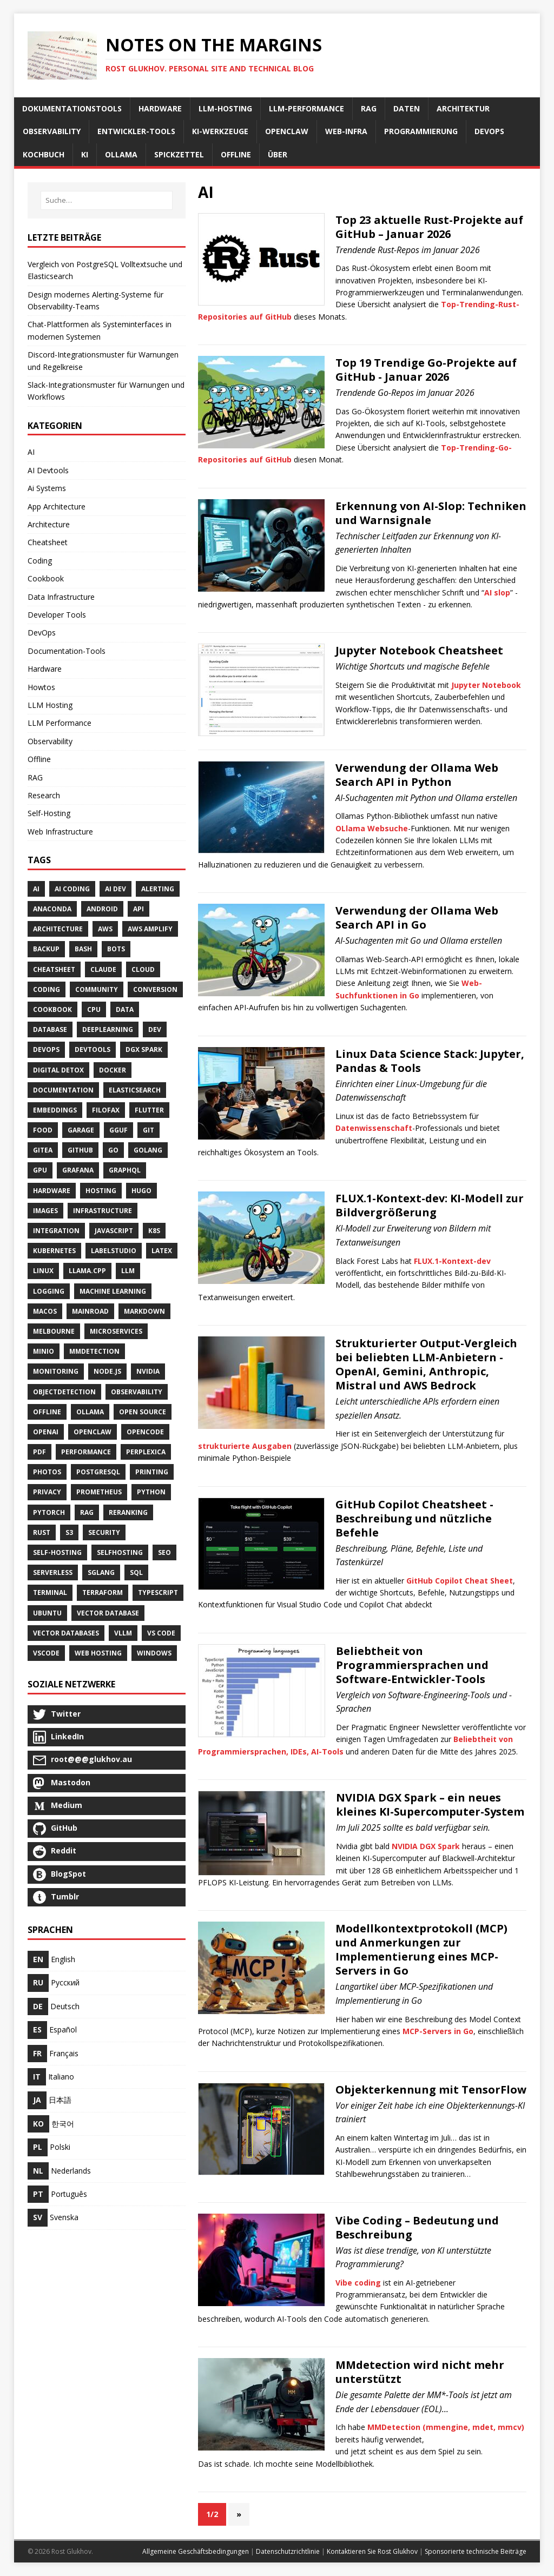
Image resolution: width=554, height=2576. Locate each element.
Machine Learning (113, 1291)
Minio (43, 1351)
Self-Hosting (49, 813)
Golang (148, 1150)
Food (42, 1130)
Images (45, 1210)
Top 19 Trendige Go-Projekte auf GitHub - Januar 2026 (426, 369)
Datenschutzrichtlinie (288, 2551)
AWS (105, 928)
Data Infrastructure (61, 597)
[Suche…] (107, 200)
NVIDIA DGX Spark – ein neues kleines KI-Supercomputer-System (430, 1804)
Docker (112, 1070)
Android (102, 908)
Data (125, 1009)
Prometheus (99, 1491)
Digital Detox (58, 1070)
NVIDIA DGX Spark (426, 1846)
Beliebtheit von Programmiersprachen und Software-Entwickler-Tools (412, 1665)
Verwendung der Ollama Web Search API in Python (416, 774)
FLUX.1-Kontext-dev (452, 1261)
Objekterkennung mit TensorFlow (430, 2089)
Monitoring (55, 1371)
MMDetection (94, 1351)
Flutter (149, 1110)
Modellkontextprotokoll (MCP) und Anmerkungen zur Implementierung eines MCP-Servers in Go (421, 1949)
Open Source (142, 1411)
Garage (81, 1130)
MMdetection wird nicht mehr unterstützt (419, 2372)
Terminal (50, 1592)
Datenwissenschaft (373, 1128)
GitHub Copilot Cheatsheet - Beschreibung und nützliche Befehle (414, 1518)
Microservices (116, 1331)
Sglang (101, 1572)
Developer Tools (57, 615)
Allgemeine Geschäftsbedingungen (195, 2551)
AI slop (497, 592)
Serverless (52, 1572)
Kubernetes (54, 1250)
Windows (154, 1653)
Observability (50, 741)
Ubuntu (47, 1613)
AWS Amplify (150, 928)
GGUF (118, 1130)
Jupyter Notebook (486, 685)
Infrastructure (102, 1210)
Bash (83, 948)
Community (96, 989)
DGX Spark (144, 1049)
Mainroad (90, 1311)
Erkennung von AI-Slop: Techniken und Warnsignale (430, 513)
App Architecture (56, 506)
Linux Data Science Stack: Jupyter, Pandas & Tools (429, 1061)
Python (151, 1491)
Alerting (157, 888)
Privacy (47, 1491)
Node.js (107, 1371)
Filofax (106, 1110)
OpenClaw (92, 1431)
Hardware (45, 669)
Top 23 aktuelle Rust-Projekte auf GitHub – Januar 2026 (429, 227)
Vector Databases (66, 1633)
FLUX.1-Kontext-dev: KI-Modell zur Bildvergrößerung (429, 1205)
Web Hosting (98, 1653)
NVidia (148, 1371)
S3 (69, 1532)
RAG (35, 777)
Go (113, 1150)
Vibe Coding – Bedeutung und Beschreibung (417, 2227)
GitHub (80, 1150)
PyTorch (49, 1512)
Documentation (63, 1090)
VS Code (161, 1633)
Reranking (128, 1512)
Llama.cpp (87, 1270)
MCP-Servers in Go (438, 2031)
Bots (116, 948)
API (138, 908)
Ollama (90, 1411)
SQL (136, 1572)
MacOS (45, 1311)
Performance (86, 1451)
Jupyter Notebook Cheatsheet (419, 650)
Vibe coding (358, 2282)
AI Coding (72, 888)
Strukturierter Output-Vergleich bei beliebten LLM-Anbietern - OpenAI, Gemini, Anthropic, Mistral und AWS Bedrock (426, 1364)
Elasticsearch (135, 1090)
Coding (40, 560)
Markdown (144, 1311)
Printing (151, 1471)
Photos (47, 1471)
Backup (46, 948)
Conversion (155, 989)
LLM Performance (59, 723)
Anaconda (52, 908)
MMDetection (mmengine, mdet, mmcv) (445, 2427)
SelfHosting (120, 1552)
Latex (161, 1250)
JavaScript (114, 1230)
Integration (56, 1230)
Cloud (143, 969)
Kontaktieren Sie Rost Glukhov (372, 2551)
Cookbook (46, 578)
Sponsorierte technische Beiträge (475, 2551)
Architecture (49, 524)
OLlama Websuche (371, 828)
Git (148, 1130)
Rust (41, 1532)
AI (31, 452)
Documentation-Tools (66, 651)
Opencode (145, 1431)
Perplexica (146, 1451)
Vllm (123, 1633)
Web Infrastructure (60, 831)
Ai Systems (47, 488)
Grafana (78, 1170)
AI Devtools (48, 470)
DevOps (42, 632)
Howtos (41, 687)
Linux (43, 1270)
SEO (164, 1552)
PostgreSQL (98, 1471)
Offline (39, 759)
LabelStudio (113, 1250)
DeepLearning (107, 1029)
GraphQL (125, 1170)
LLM (128, 1270)
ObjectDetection (64, 1391)
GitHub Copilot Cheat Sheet (459, 1580)
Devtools (92, 1049)
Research (44, 795)
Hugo (141, 1190)
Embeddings (55, 1110)
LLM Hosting (50, 705)
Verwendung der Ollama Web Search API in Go (416, 917)
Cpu (94, 1009)
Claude (103, 969)
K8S (154, 1230)
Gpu (40, 1170)
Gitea (42, 1150)
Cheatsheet (48, 542)
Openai (45, 1431)
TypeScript (158, 1592)
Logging (48, 1291)
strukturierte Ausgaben (245, 1446)
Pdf (39, 1451)
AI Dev (115, 888)
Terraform (102, 1592)
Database (50, 1029)
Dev (154, 1029)
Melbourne (54, 1331)
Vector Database (108, 1613)
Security (104, 1532)
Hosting (100, 1190)
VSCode (46, 1653)
